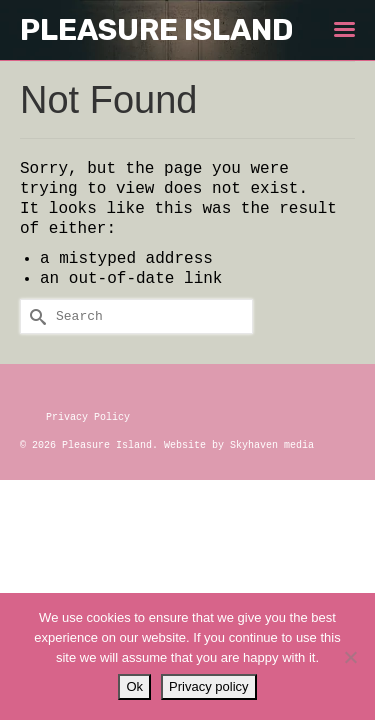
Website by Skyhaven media (239, 445)
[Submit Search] (35, 316)
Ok (134, 686)
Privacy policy (208, 686)
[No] (350, 657)
